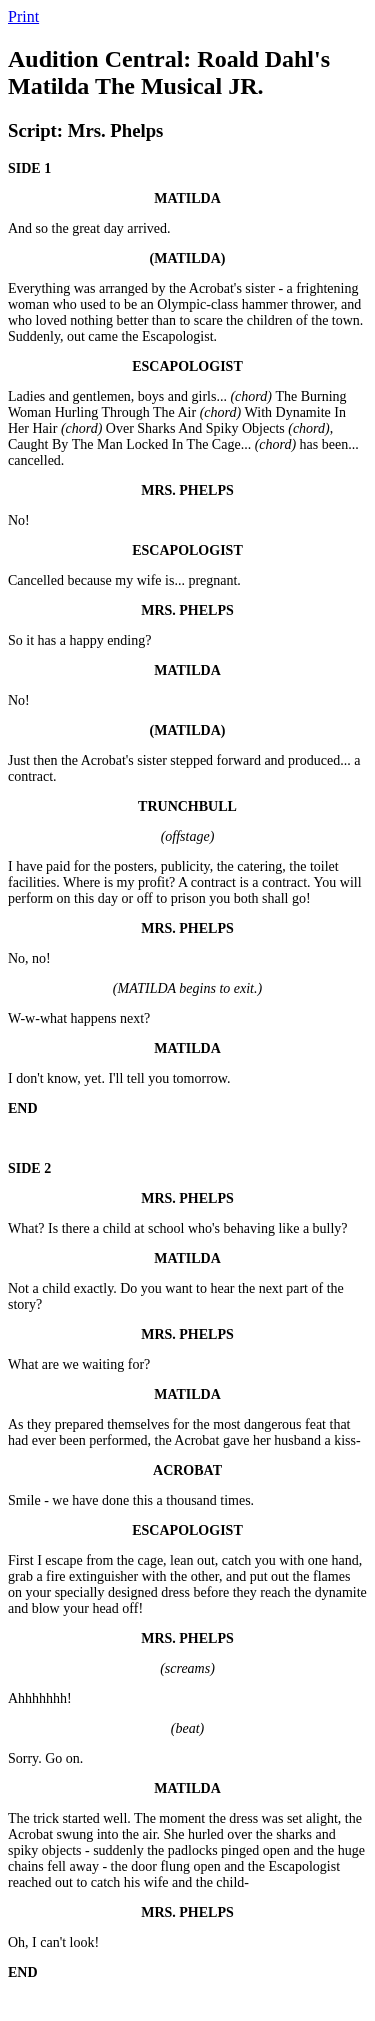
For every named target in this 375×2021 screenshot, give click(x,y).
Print (23, 16)
